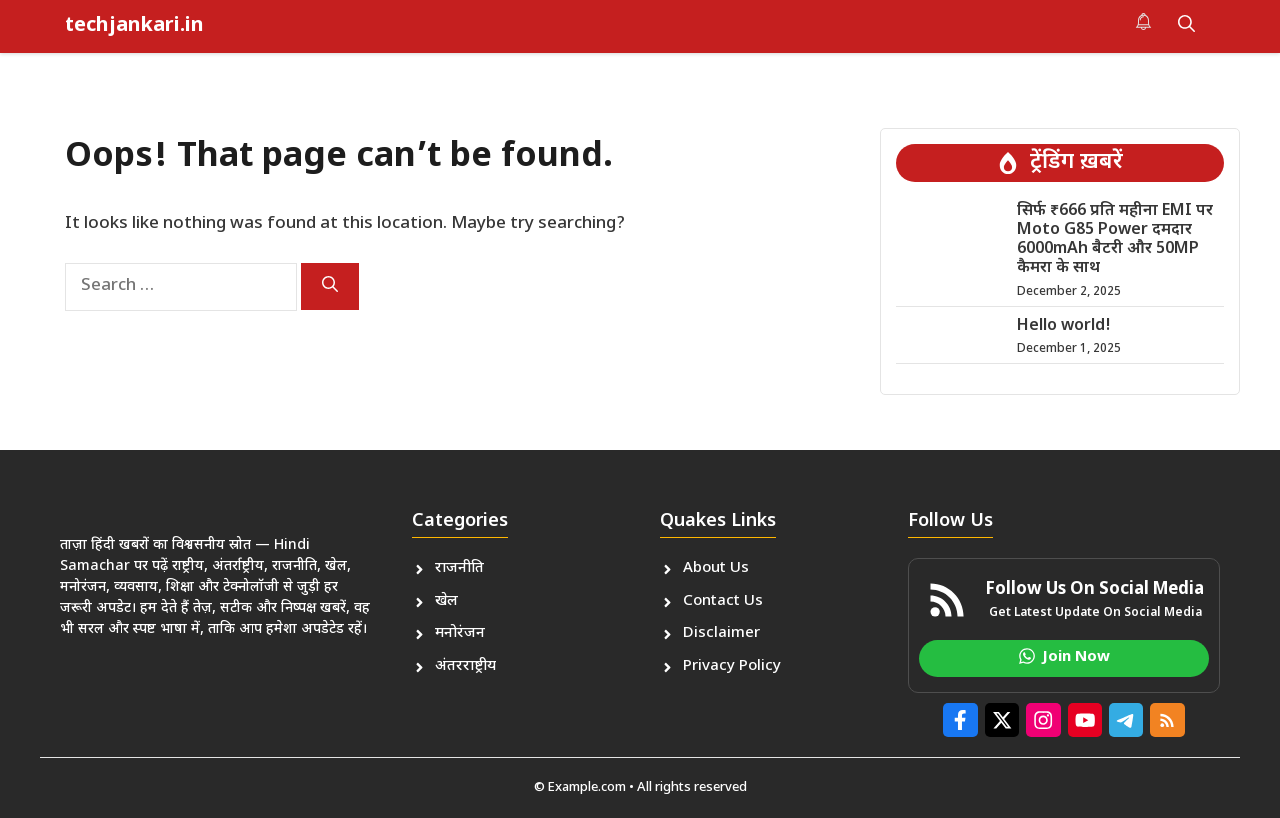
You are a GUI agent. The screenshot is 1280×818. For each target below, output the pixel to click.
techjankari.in (134, 26)
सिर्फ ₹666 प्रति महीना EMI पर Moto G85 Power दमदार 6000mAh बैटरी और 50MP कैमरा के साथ (1115, 240)
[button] (1186, 26)
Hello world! (1064, 326)
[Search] (330, 286)
